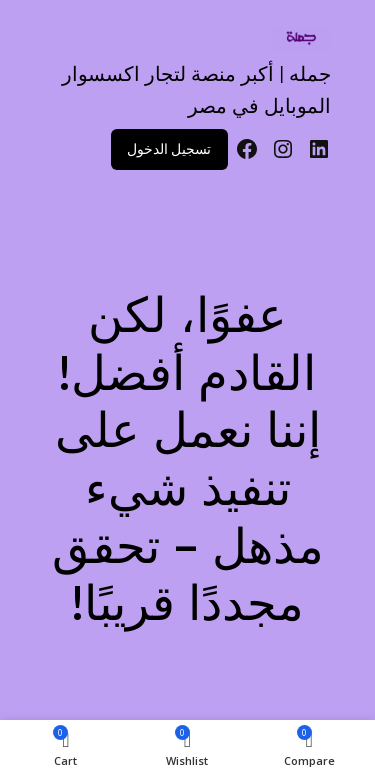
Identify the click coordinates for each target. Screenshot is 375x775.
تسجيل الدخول (169, 149)
